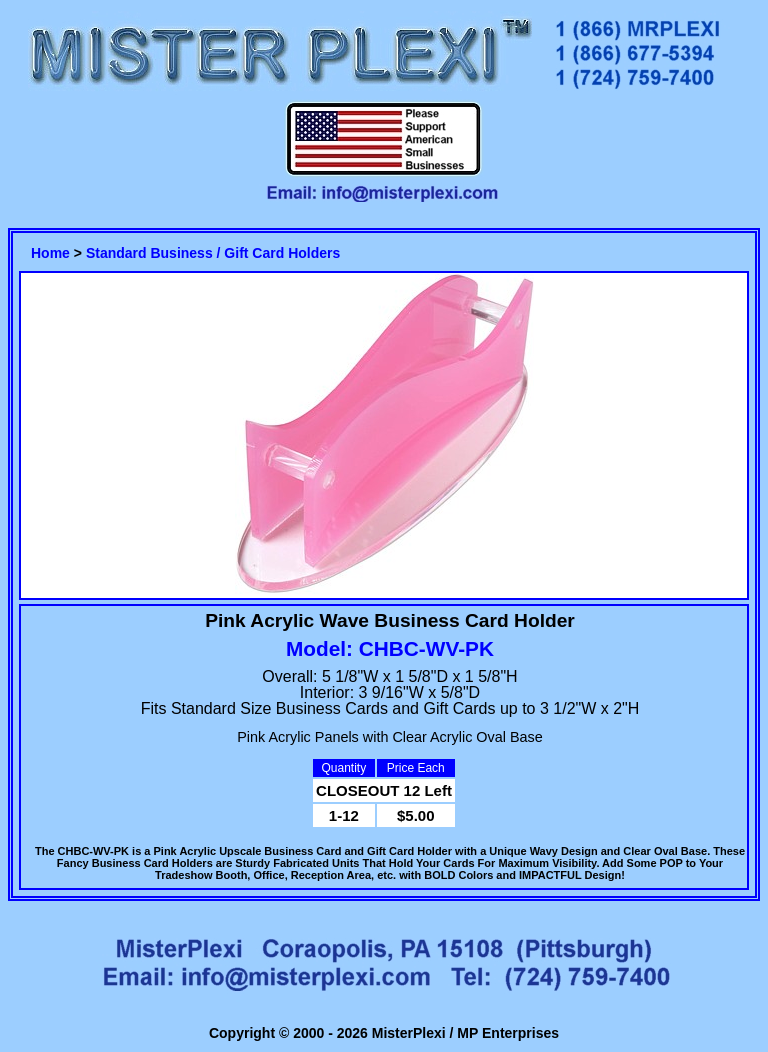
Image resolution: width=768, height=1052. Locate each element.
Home (50, 253)
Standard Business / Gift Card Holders (213, 253)
